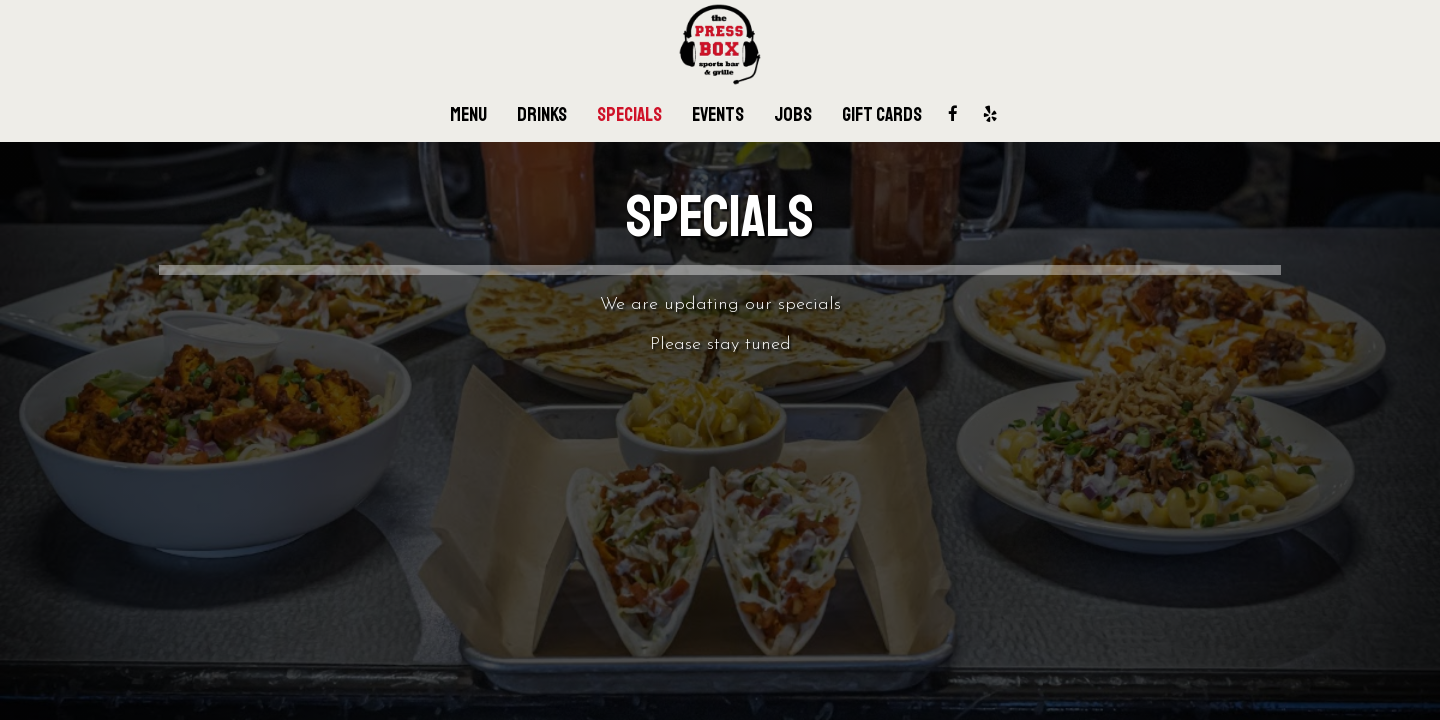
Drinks (542, 115)
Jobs (793, 115)
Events (718, 115)
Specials (629, 115)
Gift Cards (882, 115)
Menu (468, 115)
